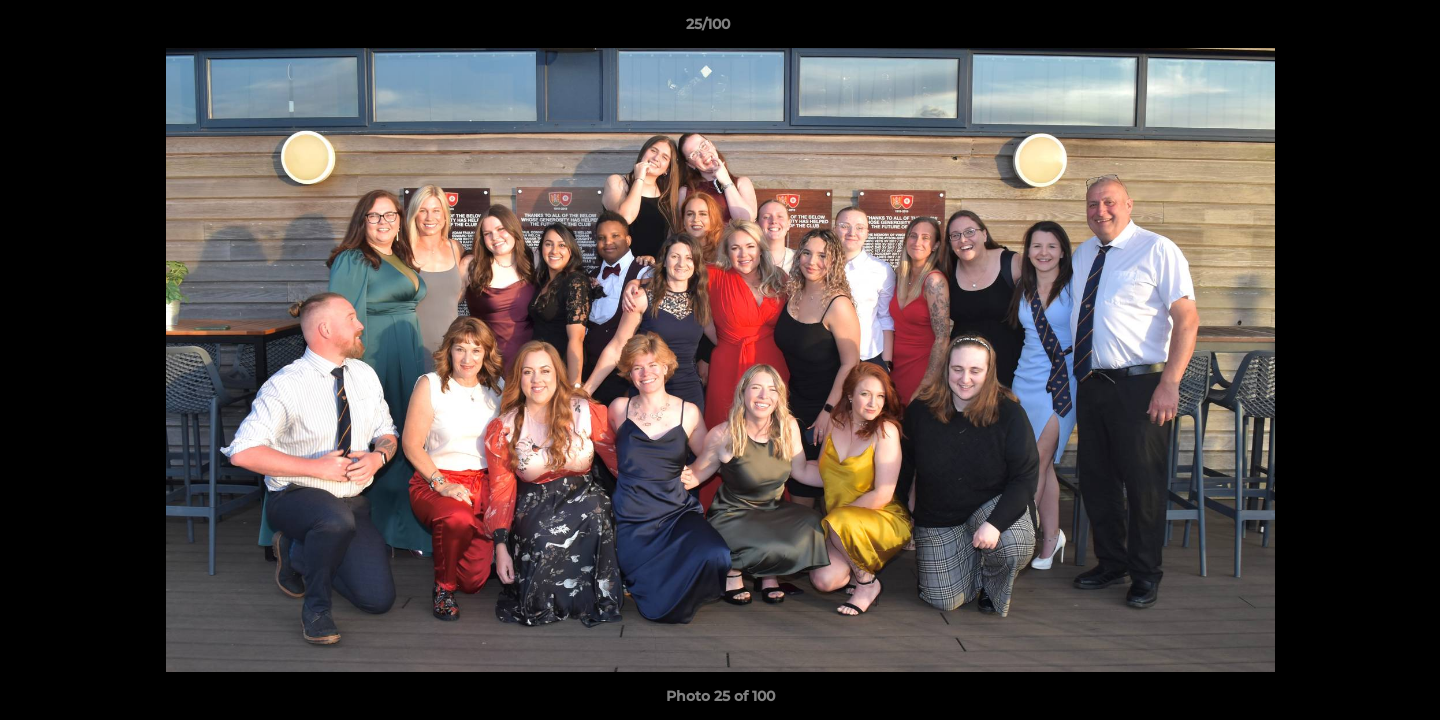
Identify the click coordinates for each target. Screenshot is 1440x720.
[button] (1356, 29)
